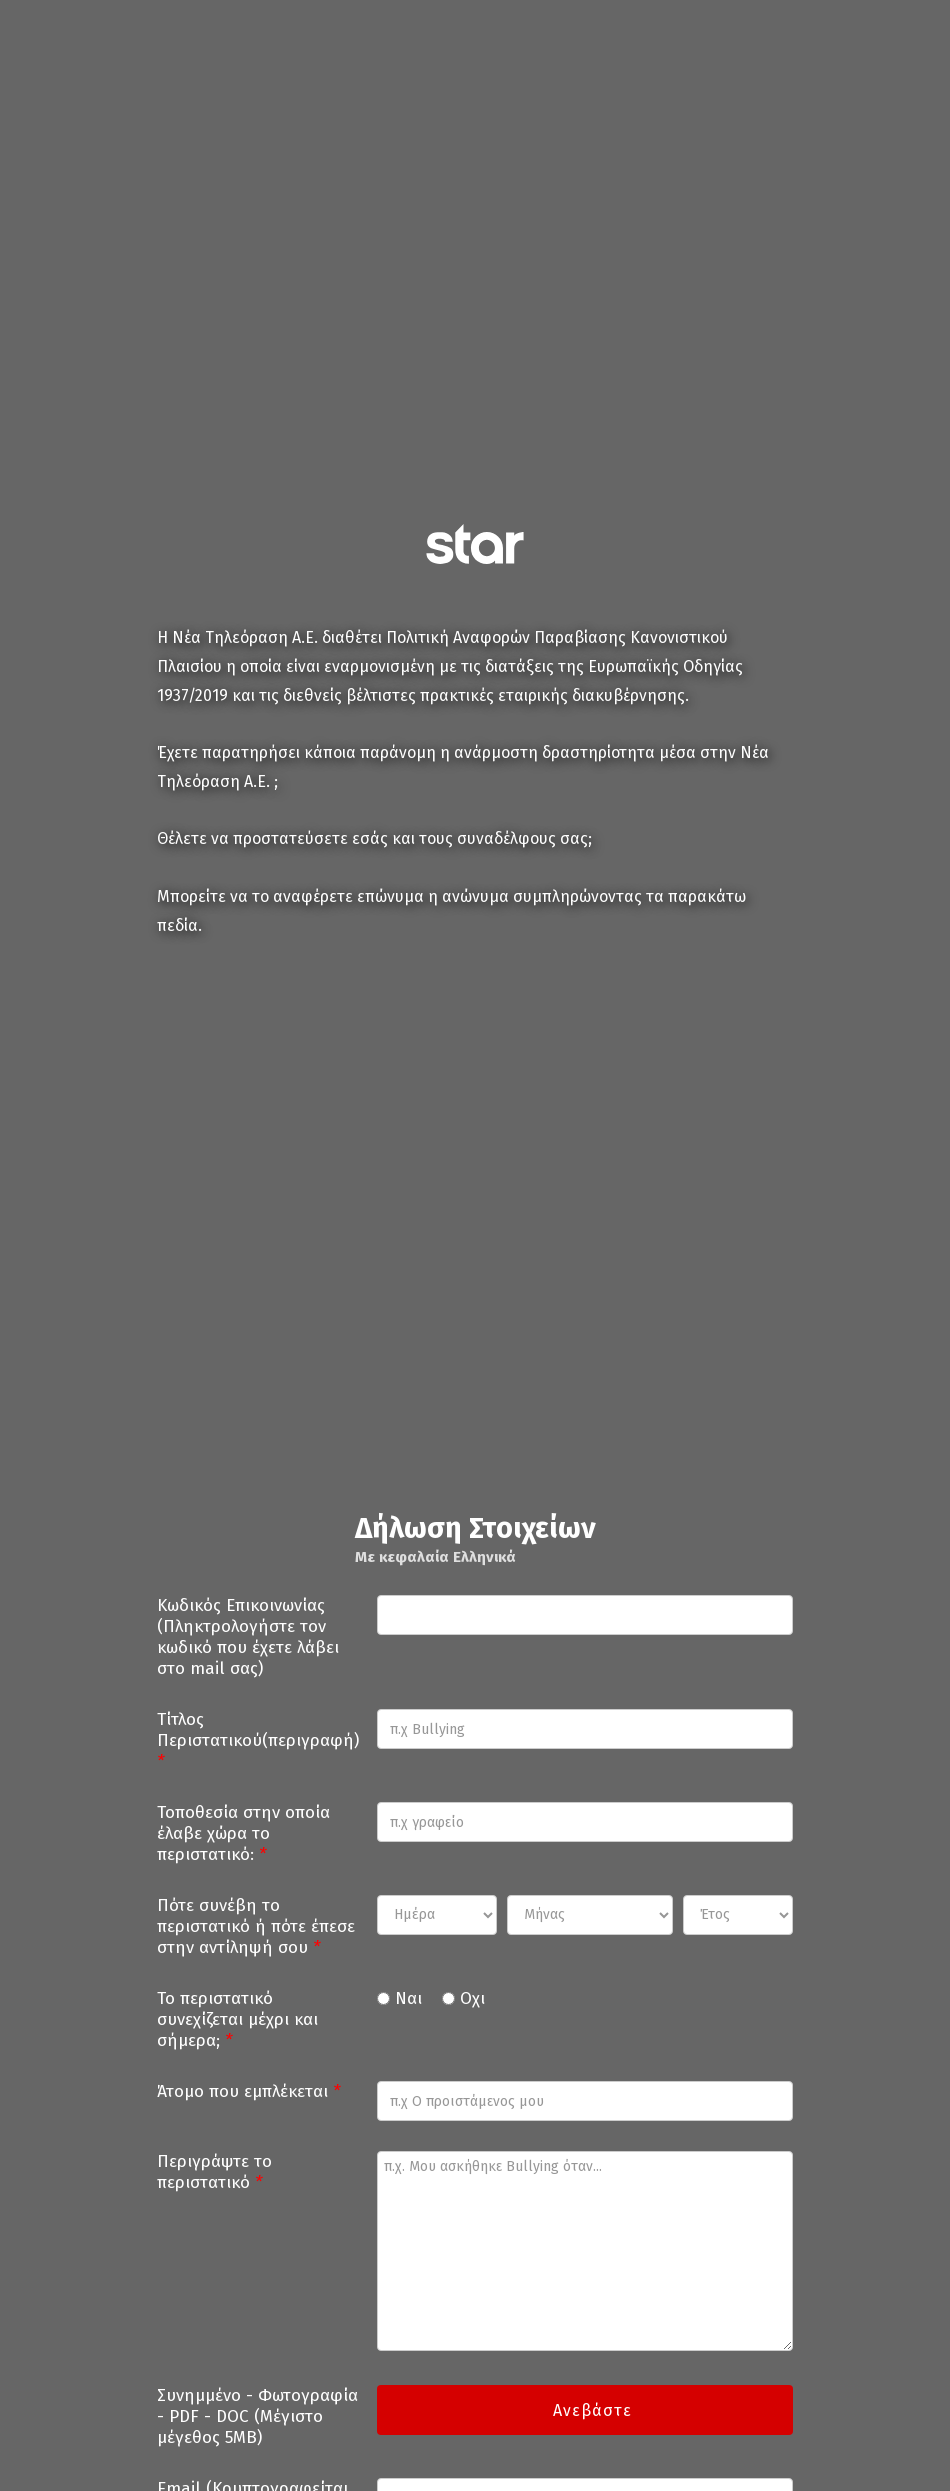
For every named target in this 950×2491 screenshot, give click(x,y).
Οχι (472, 1998)
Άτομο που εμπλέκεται (248, 2091)
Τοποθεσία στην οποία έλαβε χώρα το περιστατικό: (243, 1833)
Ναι (408, 1998)
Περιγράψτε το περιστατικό (214, 2172)
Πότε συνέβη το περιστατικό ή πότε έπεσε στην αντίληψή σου (256, 1926)
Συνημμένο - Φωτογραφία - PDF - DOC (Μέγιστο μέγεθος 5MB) (257, 2416)
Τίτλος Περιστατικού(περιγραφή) (258, 1740)
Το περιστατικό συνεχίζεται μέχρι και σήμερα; (237, 2019)
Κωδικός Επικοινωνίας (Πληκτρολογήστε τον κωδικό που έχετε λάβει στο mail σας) (248, 1637)
